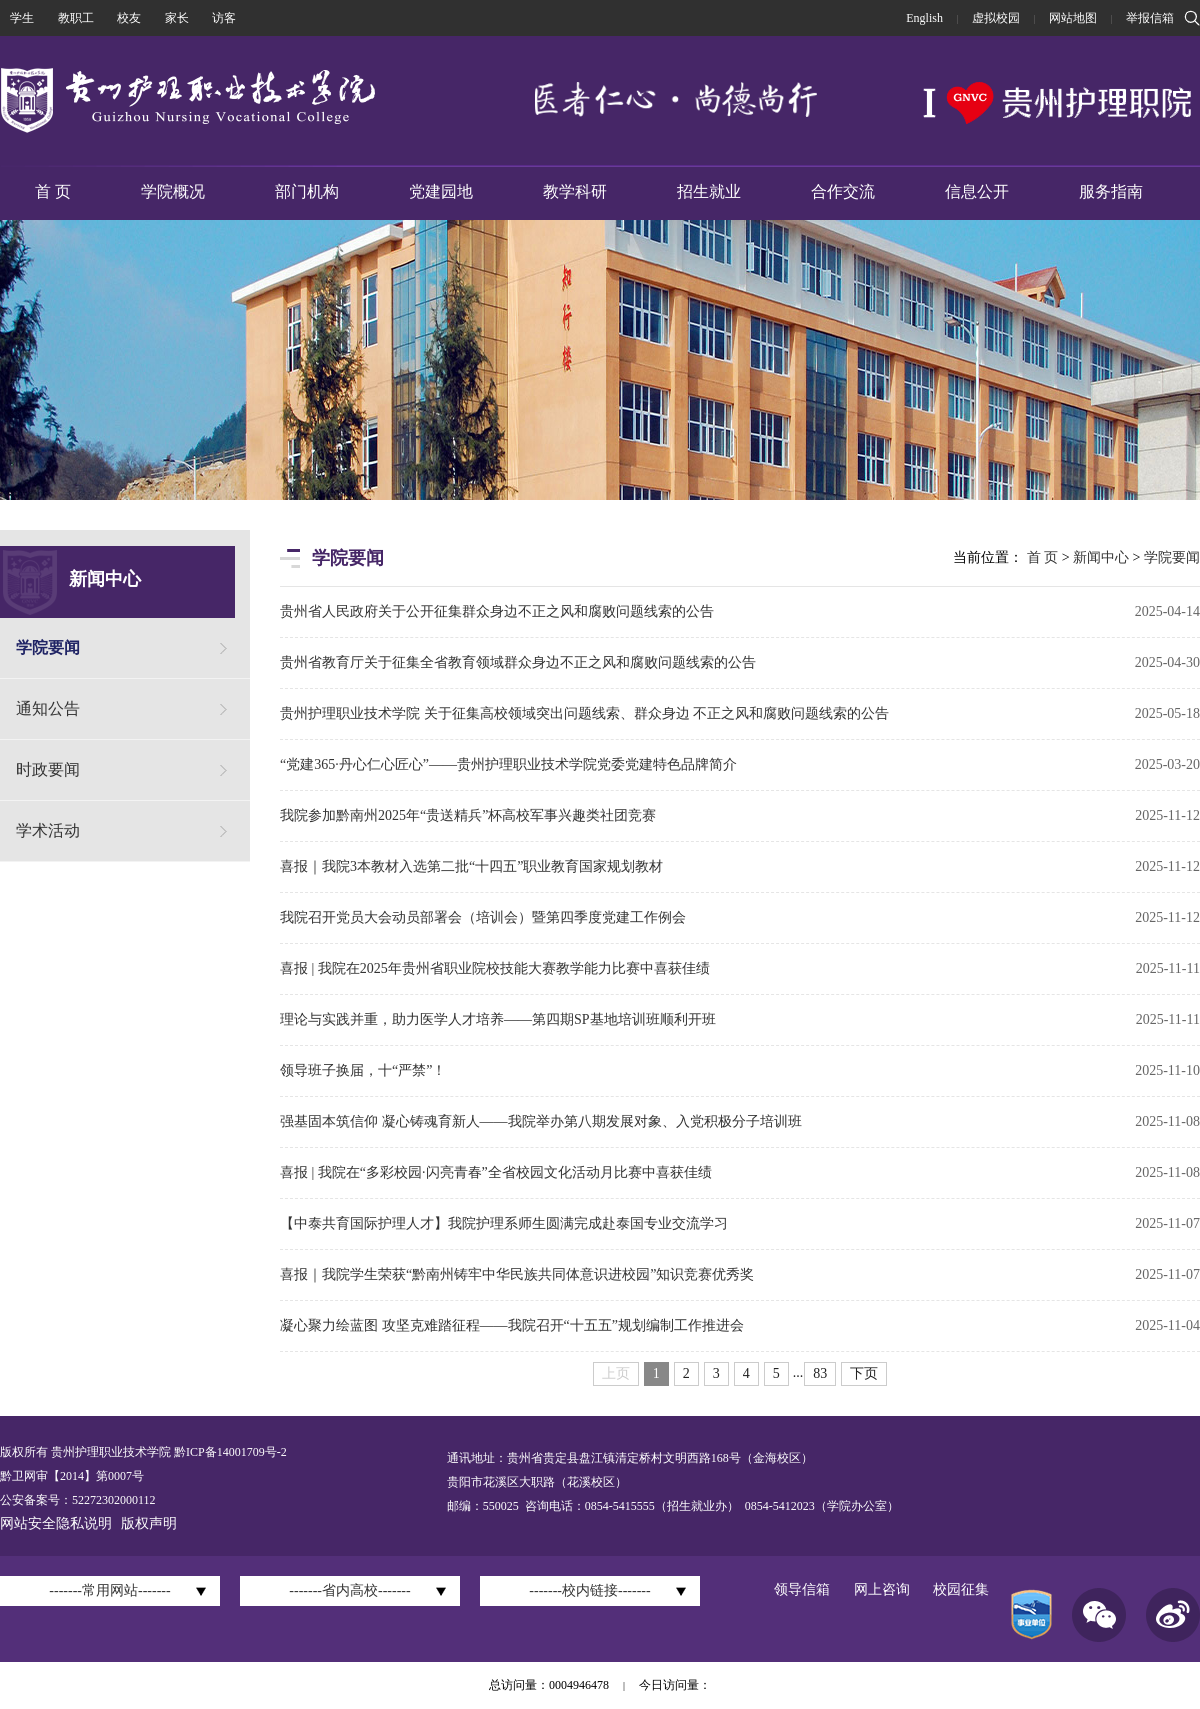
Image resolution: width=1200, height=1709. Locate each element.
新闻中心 (1101, 557)
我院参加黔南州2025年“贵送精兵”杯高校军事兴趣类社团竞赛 (468, 815)
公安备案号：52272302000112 (78, 1500)
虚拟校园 (996, 18)
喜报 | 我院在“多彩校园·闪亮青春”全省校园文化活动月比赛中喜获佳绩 (496, 1172)
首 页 (53, 191)
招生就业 (709, 191)
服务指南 (1111, 191)
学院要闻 (48, 647)
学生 (22, 18)
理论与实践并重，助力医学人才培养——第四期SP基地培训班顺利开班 (498, 1019)
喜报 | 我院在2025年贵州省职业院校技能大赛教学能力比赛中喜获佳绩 (495, 968)
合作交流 (843, 191)
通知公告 (48, 708)
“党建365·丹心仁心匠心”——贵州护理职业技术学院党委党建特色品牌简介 (508, 764)
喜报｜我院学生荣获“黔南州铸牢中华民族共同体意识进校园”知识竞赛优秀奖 (517, 1274)
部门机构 (307, 191)
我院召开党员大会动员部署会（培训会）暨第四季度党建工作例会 (483, 917)
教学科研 (575, 191)
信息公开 (977, 191)
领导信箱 (802, 1589)
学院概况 (173, 191)
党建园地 (441, 191)
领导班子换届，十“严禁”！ (363, 1070)
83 (820, 1373)
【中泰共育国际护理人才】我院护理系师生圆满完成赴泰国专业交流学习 (504, 1223)
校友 (129, 18)
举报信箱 (1150, 18)
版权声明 (149, 1523)
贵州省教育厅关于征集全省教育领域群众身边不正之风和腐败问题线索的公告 (518, 662)
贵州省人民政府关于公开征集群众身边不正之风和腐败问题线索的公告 (497, 611)
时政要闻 (48, 769)
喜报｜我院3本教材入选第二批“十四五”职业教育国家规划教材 (471, 866)
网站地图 (1073, 18)
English (924, 18)
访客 (224, 18)
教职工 (76, 18)
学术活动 (48, 830)
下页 (864, 1373)
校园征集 (961, 1589)
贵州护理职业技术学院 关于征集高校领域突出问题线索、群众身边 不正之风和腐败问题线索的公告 (584, 713)
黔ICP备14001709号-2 (229, 1452)
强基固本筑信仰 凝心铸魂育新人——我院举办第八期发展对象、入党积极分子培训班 (541, 1121)
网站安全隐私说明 (56, 1523)
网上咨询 (882, 1589)
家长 (177, 18)
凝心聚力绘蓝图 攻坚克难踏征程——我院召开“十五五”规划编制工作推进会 (512, 1325)
